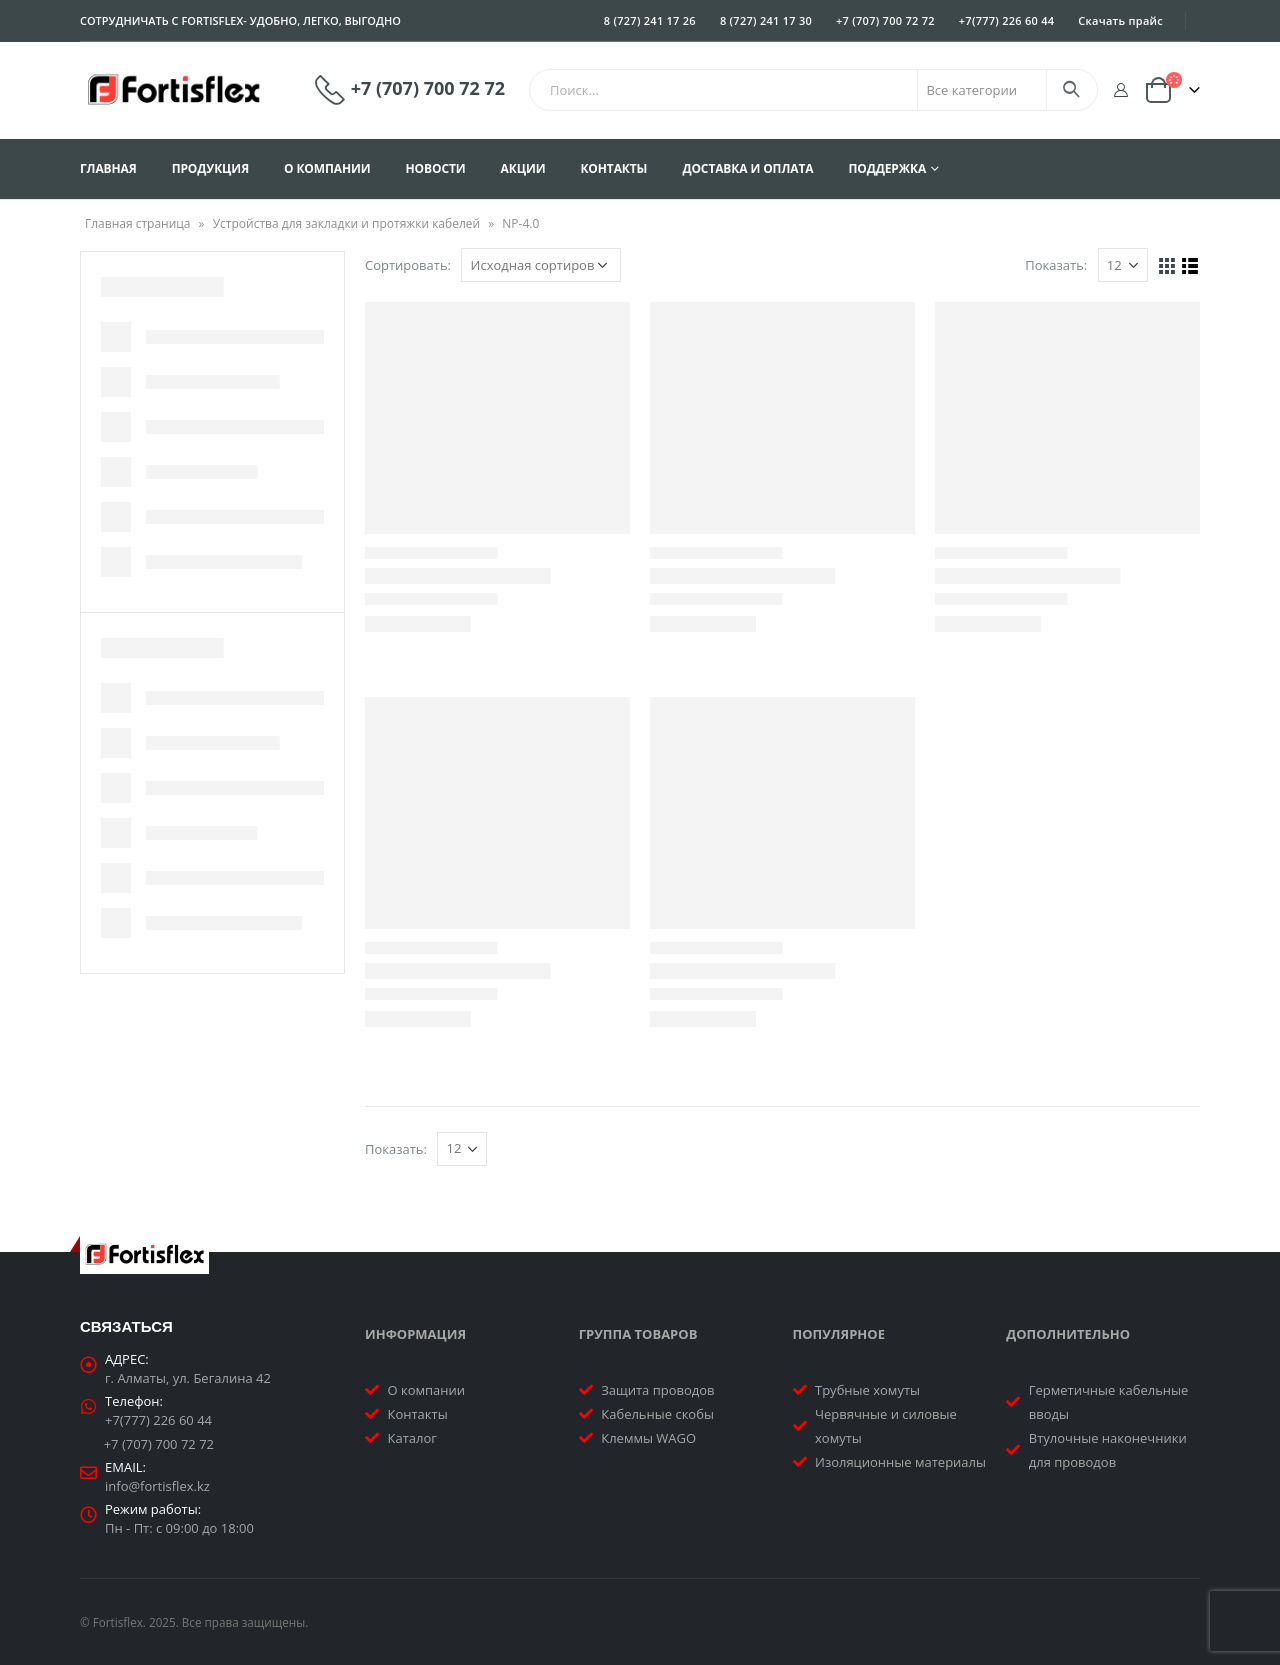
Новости (436, 168)
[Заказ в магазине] (541, 265)
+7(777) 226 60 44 (1007, 20)
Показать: (1056, 265)
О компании (327, 168)
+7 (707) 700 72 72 (885, 20)
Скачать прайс (1120, 20)
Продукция (210, 168)
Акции (523, 168)
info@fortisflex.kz (157, 1486)
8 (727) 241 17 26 (650, 20)
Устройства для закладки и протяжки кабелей (346, 223)
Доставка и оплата (747, 168)
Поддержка (887, 168)
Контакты (613, 168)
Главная (108, 168)
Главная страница (138, 223)
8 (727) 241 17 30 (766, 20)
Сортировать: (408, 265)
